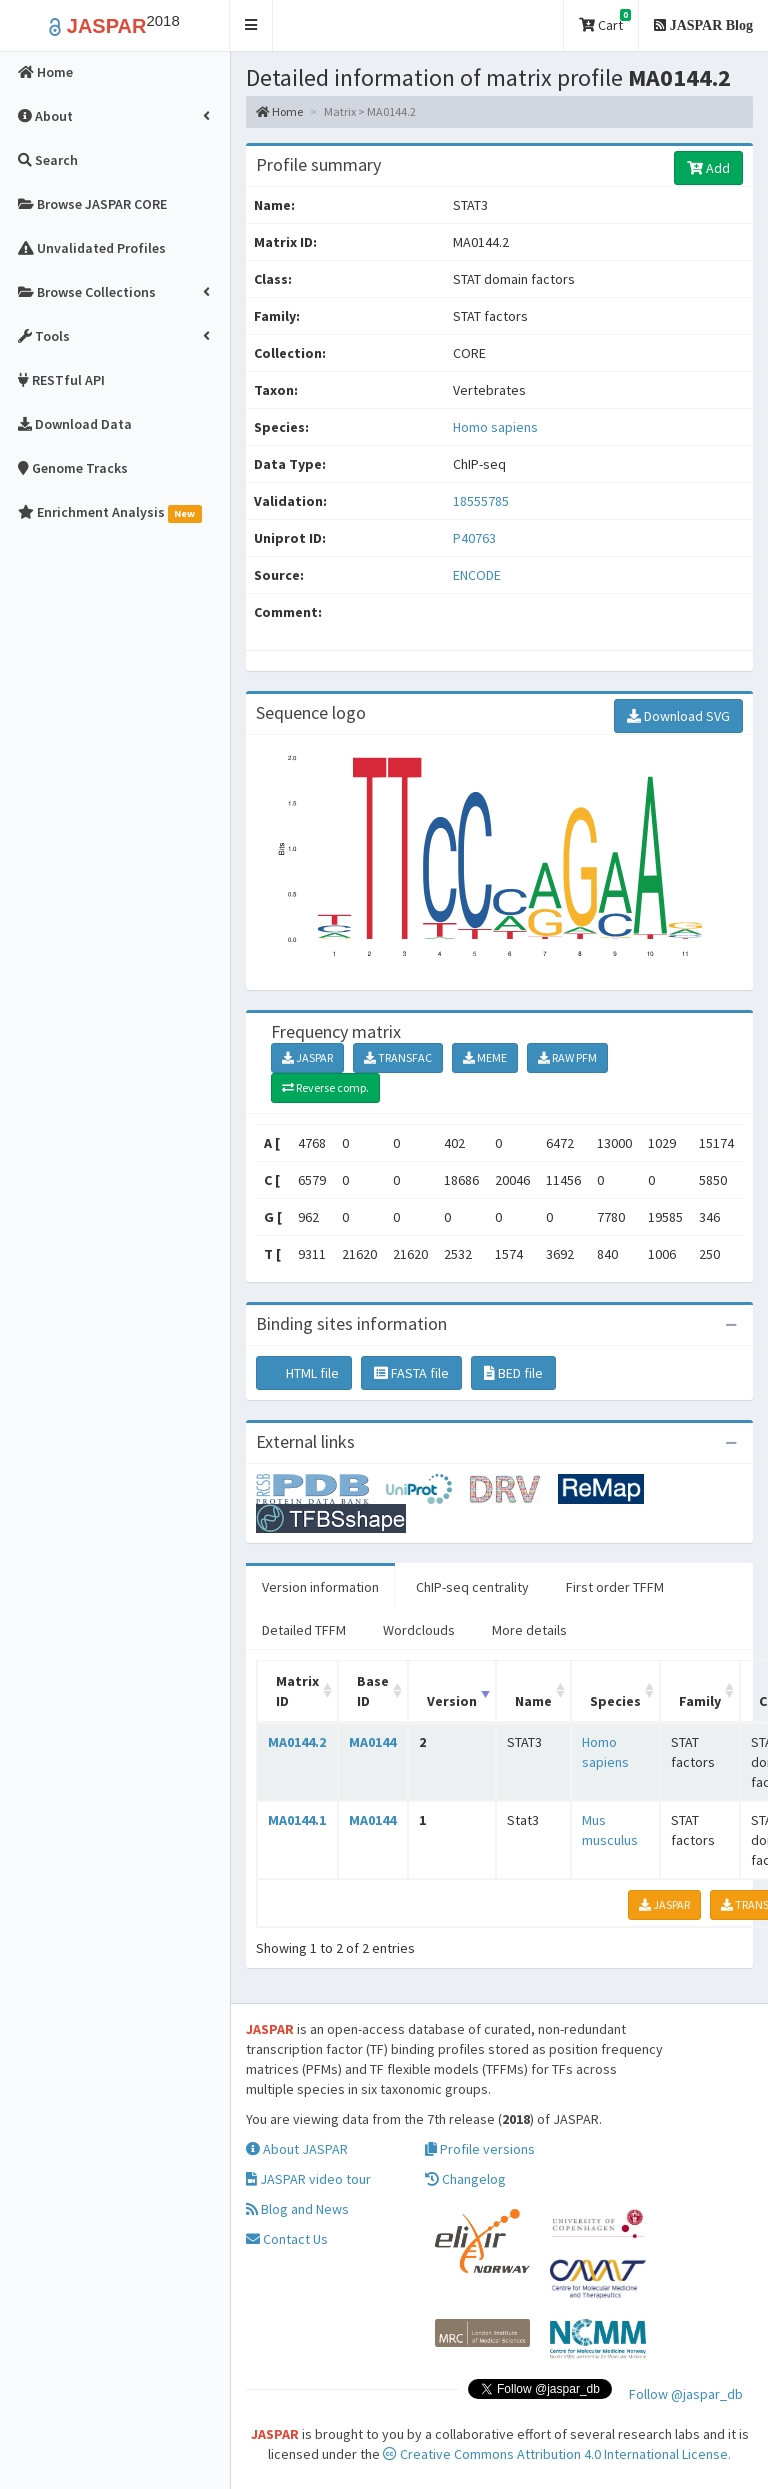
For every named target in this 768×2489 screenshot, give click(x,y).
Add (708, 168)
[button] (251, 25)
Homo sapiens (495, 427)
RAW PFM (567, 1057)
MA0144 (372, 1742)
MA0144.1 (297, 1820)
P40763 (476, 538)
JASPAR (307, 1057)
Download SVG (678, 716)
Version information (320, 1587)
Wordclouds (419, 1630)
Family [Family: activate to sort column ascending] (700, 1701)
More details (529, 1630)
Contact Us (287, 2239)
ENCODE (477, 575)
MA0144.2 (297, 1742)
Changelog (465, 2179)
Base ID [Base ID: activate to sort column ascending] (373, 1691)
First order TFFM (615, 1587)
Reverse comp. (325, 1087)
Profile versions (480, 2149)
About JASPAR (297, 2149)
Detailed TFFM (304, 1630)
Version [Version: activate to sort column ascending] (452, 1701)
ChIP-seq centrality (472, 1587)
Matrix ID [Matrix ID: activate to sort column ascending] (297, 1691)
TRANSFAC (398, 1057)
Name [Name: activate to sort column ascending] (533, 1701)
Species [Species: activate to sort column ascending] (615, 1701)
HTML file (304, 1373)
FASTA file (411, 1373)
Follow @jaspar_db (686, 2394)
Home (279, 111)
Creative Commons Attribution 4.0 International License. (557, 2454)
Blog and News (297, 2209)
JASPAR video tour (308, 2179)
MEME (485, 1057)
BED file (513, 1373)
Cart (605, 21)
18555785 (481, 501)
